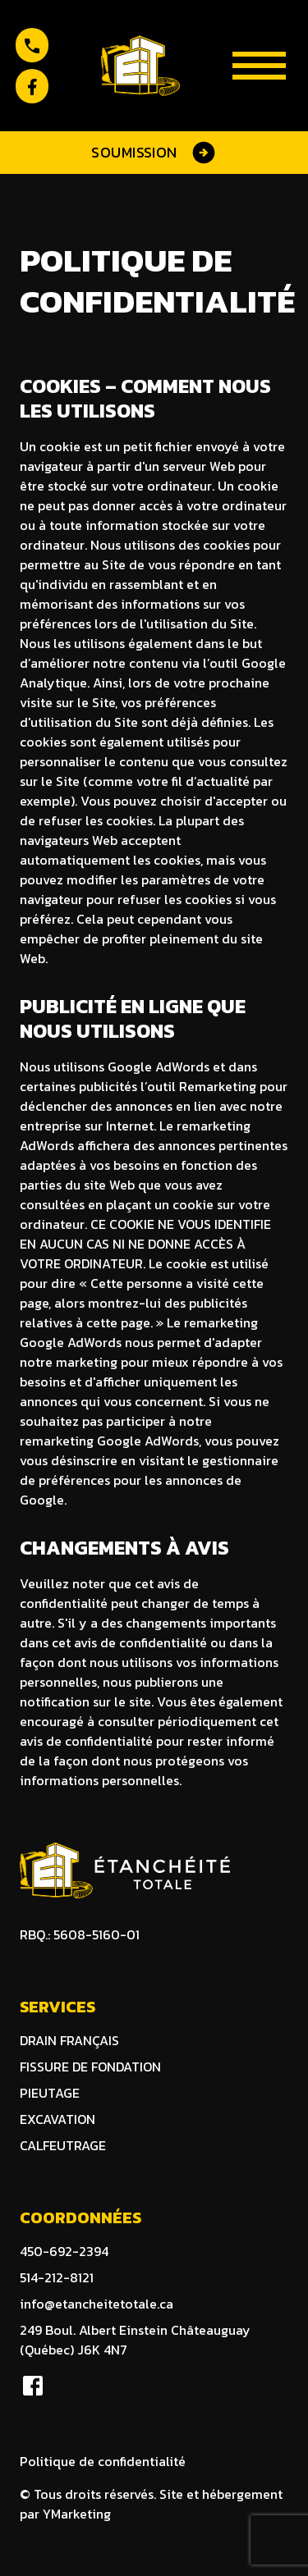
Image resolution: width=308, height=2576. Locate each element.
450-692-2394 (64, 2251)
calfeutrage (63, 2145)
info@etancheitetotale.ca (96, 2303)
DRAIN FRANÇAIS (69, 2040)
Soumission (154, 152)
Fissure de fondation (90, 2066)
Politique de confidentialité (103, 2461)
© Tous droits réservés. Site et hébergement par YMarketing (151, 2503)
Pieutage (50, 2093)
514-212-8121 (57, 2277)
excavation (57, 2119)
